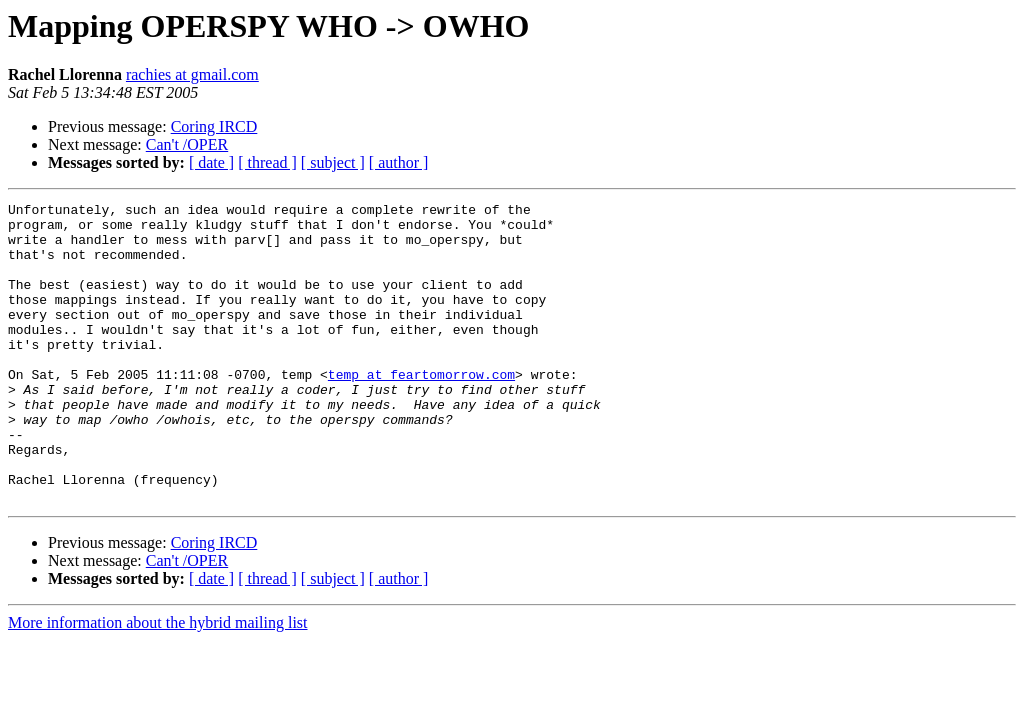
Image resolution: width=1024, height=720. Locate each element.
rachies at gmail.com (192, 74)
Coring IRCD (214, 126)
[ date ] (211, 162)
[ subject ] (333, 162)
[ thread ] (267, 162)
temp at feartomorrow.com (421, 410)
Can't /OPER (187, 144)
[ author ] (399, 162)
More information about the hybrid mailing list (158, 682)
